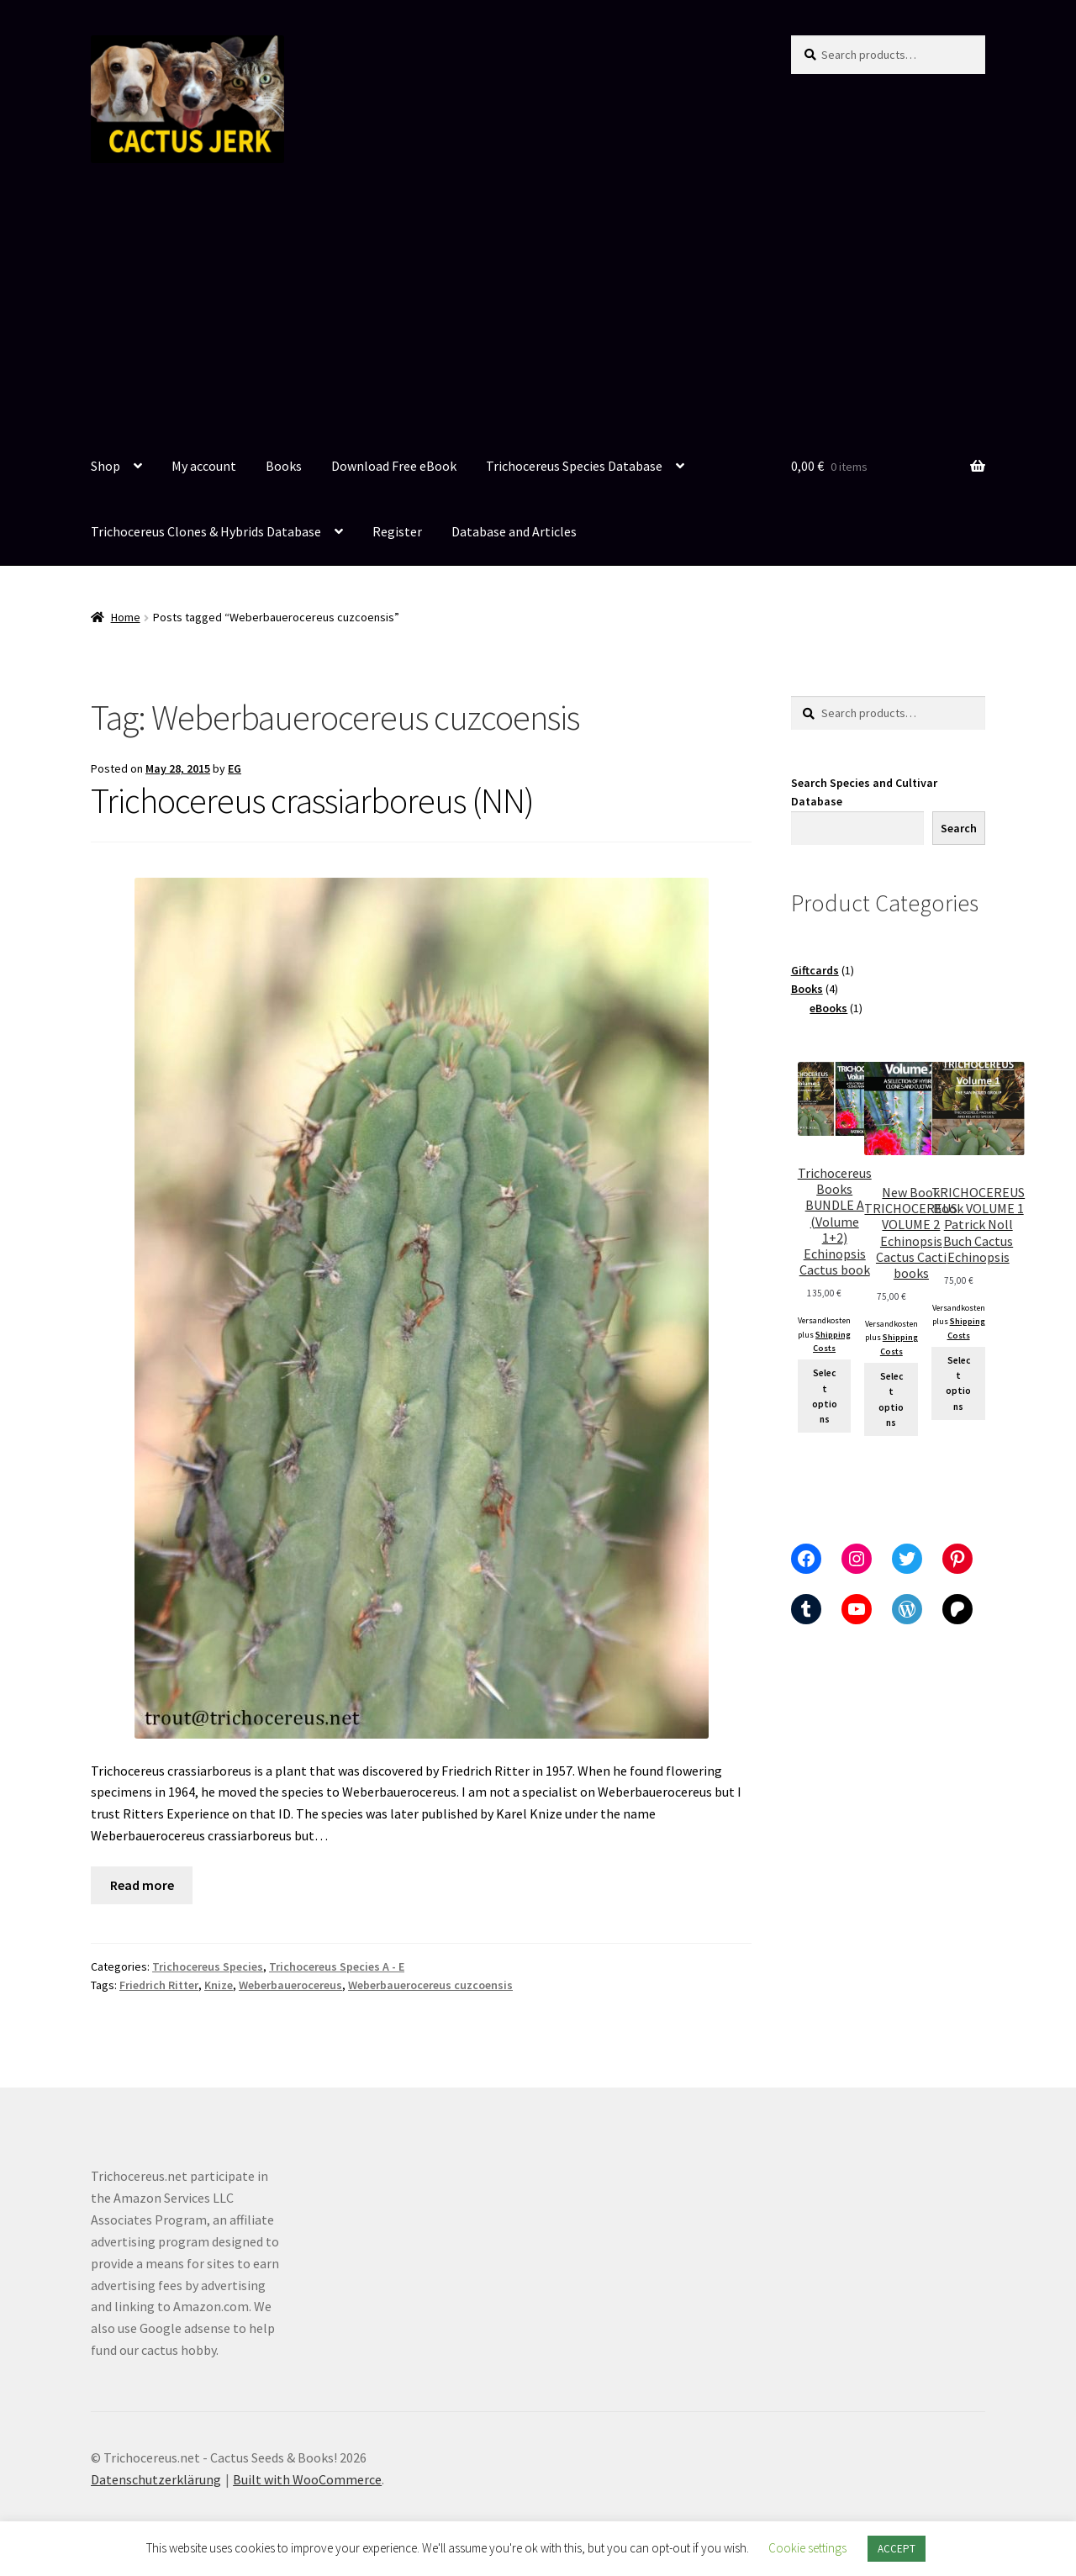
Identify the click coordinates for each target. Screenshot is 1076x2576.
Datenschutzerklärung (156, 2479)
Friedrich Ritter (158, 1985)
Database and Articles (514, 531)
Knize (218, 1985)
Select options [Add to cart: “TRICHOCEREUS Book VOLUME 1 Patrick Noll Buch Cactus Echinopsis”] (958, 1383)
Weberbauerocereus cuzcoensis (430, 1985)
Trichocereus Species (207, 1966)
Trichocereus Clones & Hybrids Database (206, 531)
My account (203, 465)
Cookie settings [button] (807, 2548)
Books (284, 465)
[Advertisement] (538, 308)
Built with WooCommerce (307, 2479)
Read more (142, 1885)
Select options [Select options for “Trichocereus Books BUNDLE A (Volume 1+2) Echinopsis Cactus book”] (824, 1396)
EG (234, 768)
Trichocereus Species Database (574, 465)
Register (397, 531)
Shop (105, 465)
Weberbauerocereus (290, 1985)
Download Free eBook (393, 465)
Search (959, 828)
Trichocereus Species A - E (336, 1966)
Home (125, 617)
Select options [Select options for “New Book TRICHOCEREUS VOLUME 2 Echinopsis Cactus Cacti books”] (891, 1399)
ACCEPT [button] (896, 2549)
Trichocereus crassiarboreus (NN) (312, 800)
